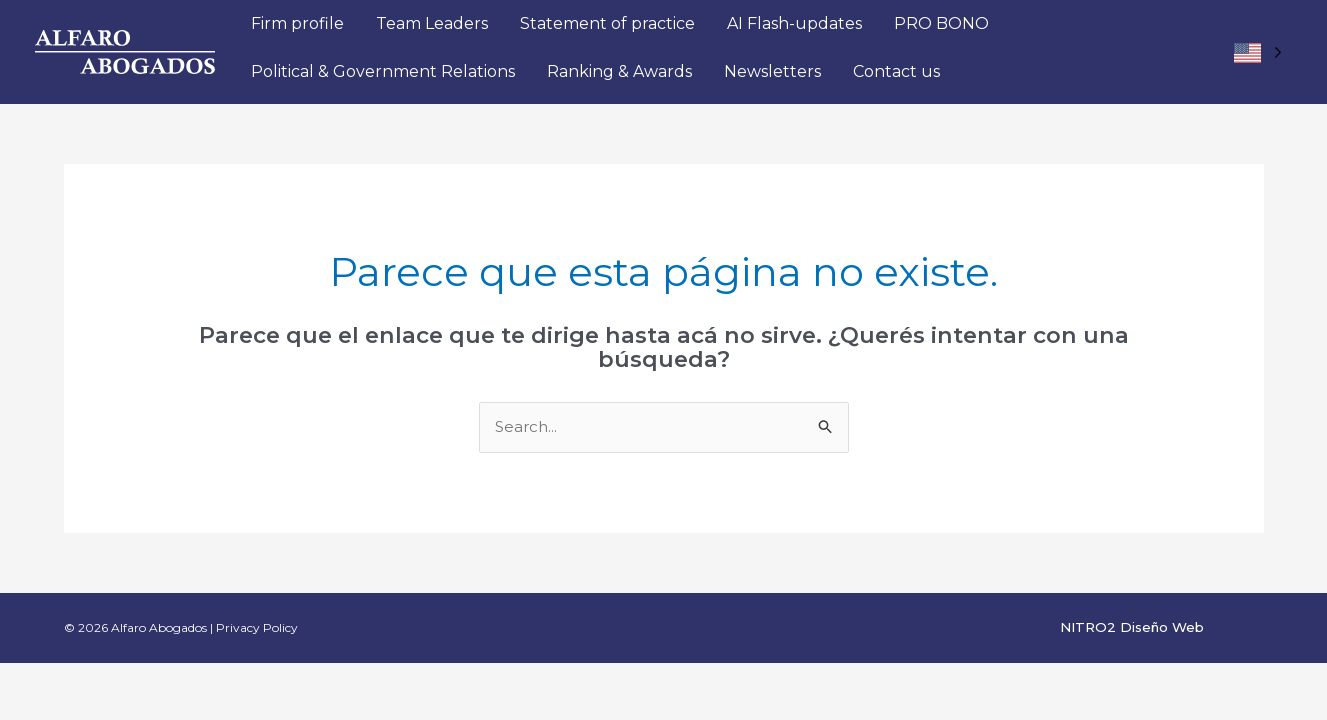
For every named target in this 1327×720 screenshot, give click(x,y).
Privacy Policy (257, 627)
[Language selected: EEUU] (1257, 52)
